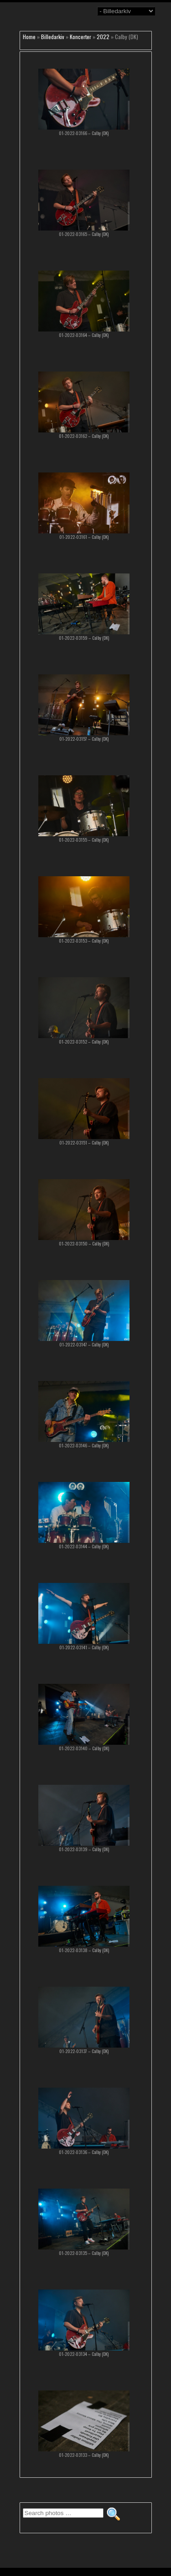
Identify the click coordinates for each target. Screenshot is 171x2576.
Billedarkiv (52, 36)
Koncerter (80, 36)
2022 (103, 36)
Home (29, 36)
